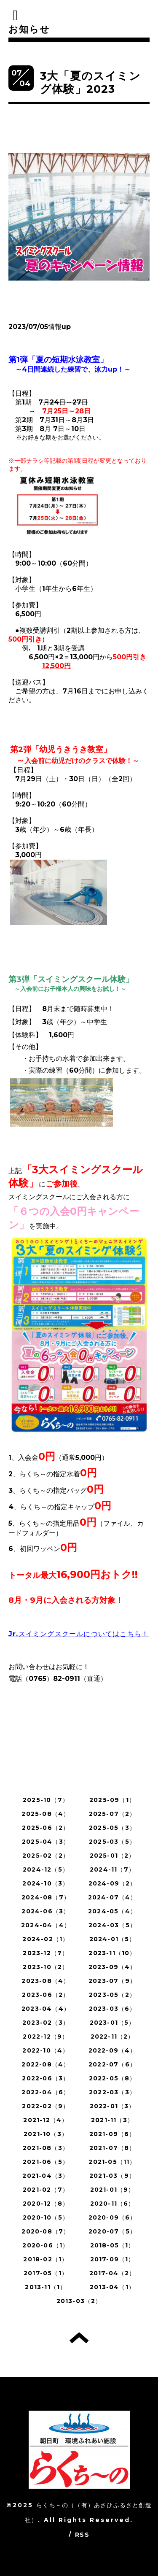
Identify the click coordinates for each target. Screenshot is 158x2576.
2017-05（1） (46, 2273)
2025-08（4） (45, 1814)
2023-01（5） (112, 2022)
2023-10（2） (45, 1967)
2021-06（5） (46, 2162)
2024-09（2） (112, 1883)
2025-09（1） (112, 1800)
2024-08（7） (45, 1897)
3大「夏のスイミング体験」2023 (90, 82)
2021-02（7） (46, 2189)
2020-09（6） (112, 2217)
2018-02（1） (45, 2259)
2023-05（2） (112, 1995)
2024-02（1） (45, 1939)
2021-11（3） (112, 2120)
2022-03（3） (112, 2092)
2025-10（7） (46, 1800)
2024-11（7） (112, 1869)
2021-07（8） (112, 2148)
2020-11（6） (112, 2203)
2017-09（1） (112, 2259)
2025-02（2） (45, 1855)
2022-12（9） (45, 2036)
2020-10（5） (46, 2217)
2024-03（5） (112, 1925)
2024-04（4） (45, 1925)
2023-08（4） (45, 1981)
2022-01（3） (112, 2106)
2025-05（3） (112, 1828)
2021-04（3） (45, 2175)
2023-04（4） (45, 2008)
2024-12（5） (46, 1869)
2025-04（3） (46, 1841)
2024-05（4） (112, 1911)
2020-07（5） (112, 2231)
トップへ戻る (79, 2337)
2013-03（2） (79, 2301)
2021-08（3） (46, 2148)
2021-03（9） (112, 2175)
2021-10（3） (46, 2134)
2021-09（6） (112, 2134)
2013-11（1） (45, 2287)
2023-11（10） (112, 1953)
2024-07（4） (112, 1897)
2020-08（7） (45, 2231)
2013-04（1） (112, 2287)
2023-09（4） (112, 1967)
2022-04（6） (45, 2092)
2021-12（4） (45, 2120)
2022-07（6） (112, 2064)
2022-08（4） (45, 2064)
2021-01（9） (112, 2189)
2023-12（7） (45, 1953)
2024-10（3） (45, 1883)
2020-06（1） (45, 2245)
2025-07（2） (112, 1814)
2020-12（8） (46, 2203)
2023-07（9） (112, 1981)
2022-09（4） (112, 2050)
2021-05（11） (112, 2162)
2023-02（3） (45, 2022)
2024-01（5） (112, 1939)
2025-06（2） (45, 1828)
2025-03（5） (112, 1841)
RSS (82, 2534)
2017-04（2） (112, 2273)
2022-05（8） (112, 2078)
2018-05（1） (112, 2245)
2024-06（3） (45, 1911)
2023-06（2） (45, 1995)
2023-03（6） (112, 2008)
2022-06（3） (45, 2078)
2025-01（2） (112, 1855)
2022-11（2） (112, 2036)
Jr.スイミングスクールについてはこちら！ (78, 1634)
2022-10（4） (45, 2050)
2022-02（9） (45, 2106)
